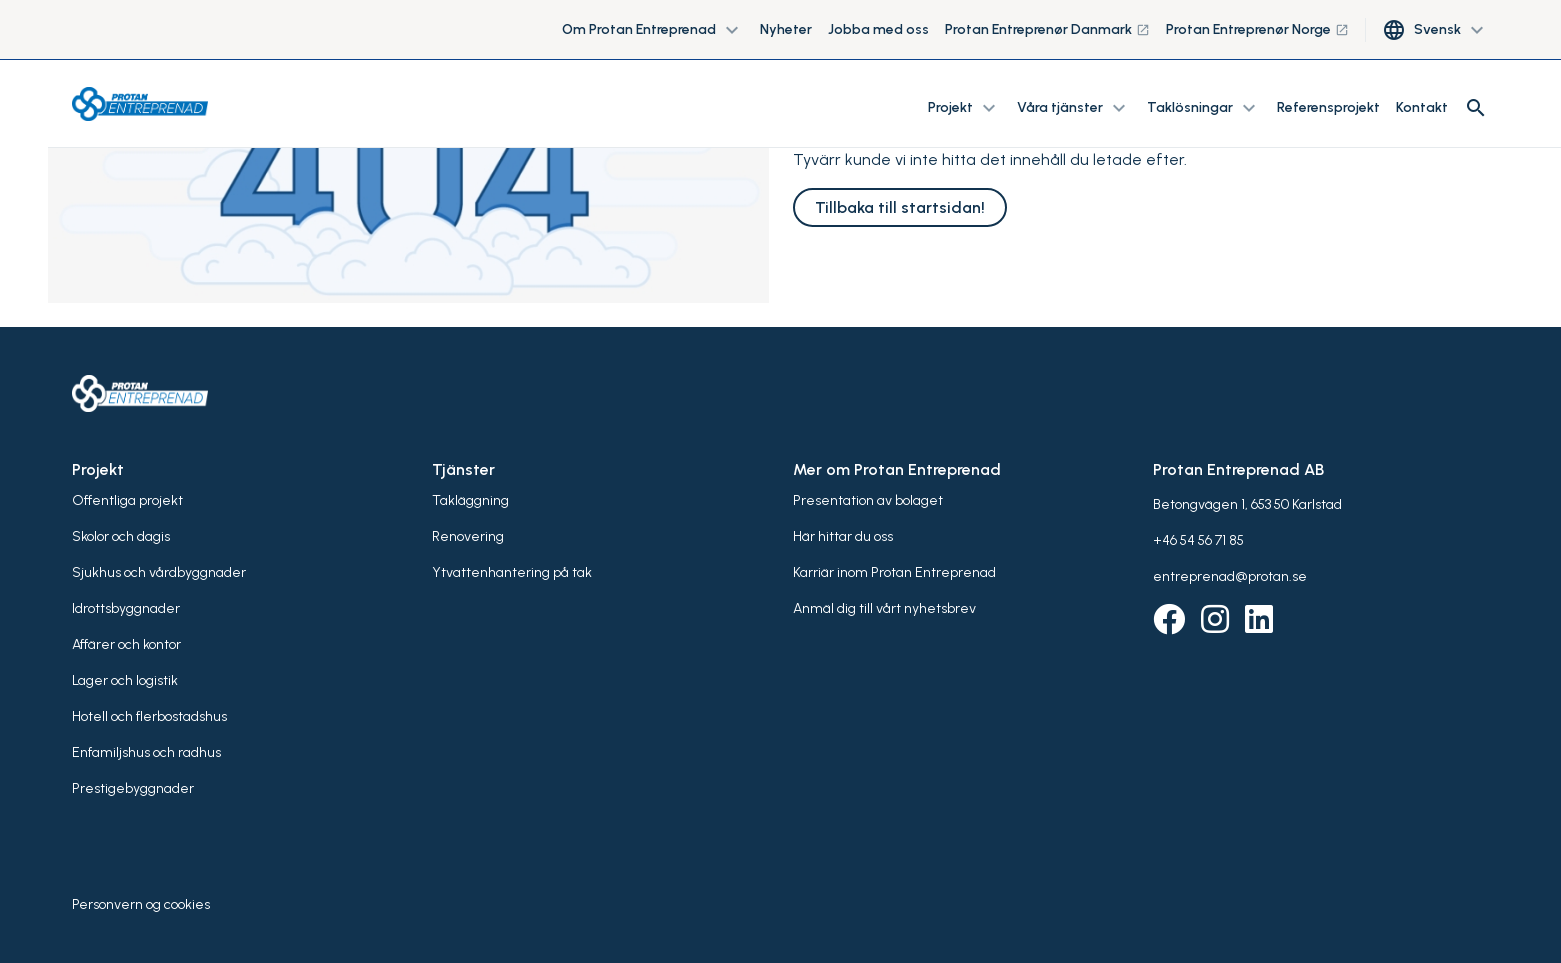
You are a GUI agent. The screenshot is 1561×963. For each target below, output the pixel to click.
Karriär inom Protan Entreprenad (894, 572)
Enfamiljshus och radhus (146, 752)
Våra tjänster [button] (1074, 108)
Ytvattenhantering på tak (512, 572)
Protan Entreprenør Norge (1257, 29)
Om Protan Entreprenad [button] (653, 30)
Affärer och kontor (126, 644)
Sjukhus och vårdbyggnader (159, 572)
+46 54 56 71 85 (1198, 540)
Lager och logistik (125, 680)
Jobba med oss (878, 29)
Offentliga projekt (127, 500)
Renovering (468, 536)
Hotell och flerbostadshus (149, 716)
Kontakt (1422, 107)
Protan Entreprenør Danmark (1047, 29)
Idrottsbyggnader (126, 608)
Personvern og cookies (141, 904)
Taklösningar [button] (1204, 108)
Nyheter (786, 29)
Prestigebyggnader (133, 788)
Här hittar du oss (843, 536)
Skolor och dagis (121, 536)
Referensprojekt (1328, 107)
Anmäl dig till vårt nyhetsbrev (884, 608)
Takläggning (470, 500)
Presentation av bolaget (868, 500)
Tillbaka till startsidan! (900, 207)
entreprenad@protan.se (1230, 576)
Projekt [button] (964, 108)
